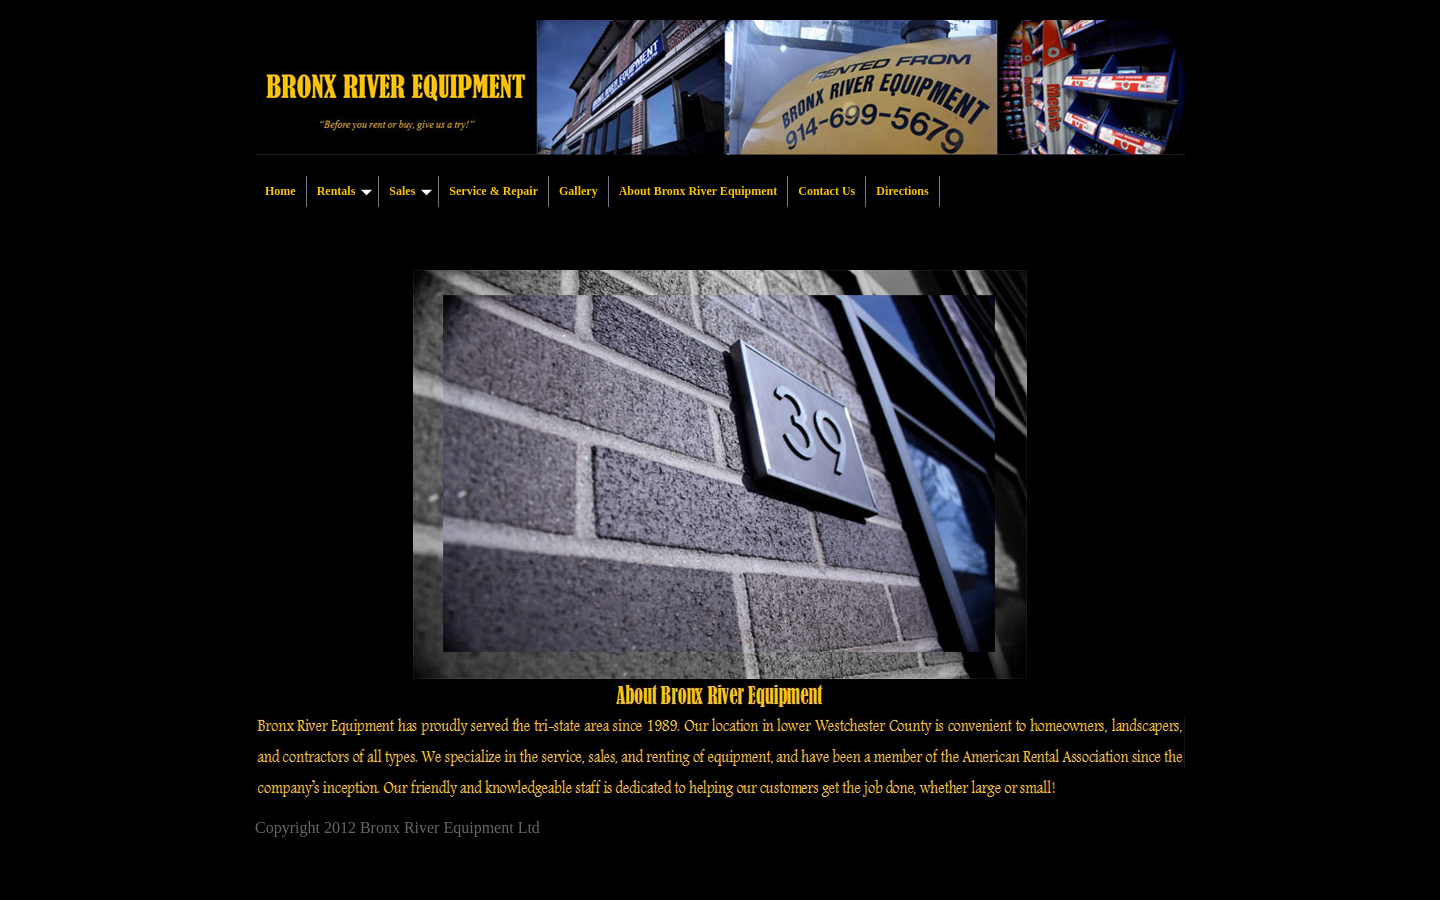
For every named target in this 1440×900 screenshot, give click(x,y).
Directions (902, 191)
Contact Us (826, 191)
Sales (410, 191)
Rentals (345, 191)
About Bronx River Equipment (698, 191)
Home (280, 191)
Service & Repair (493, 191)
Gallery (578, 191)
